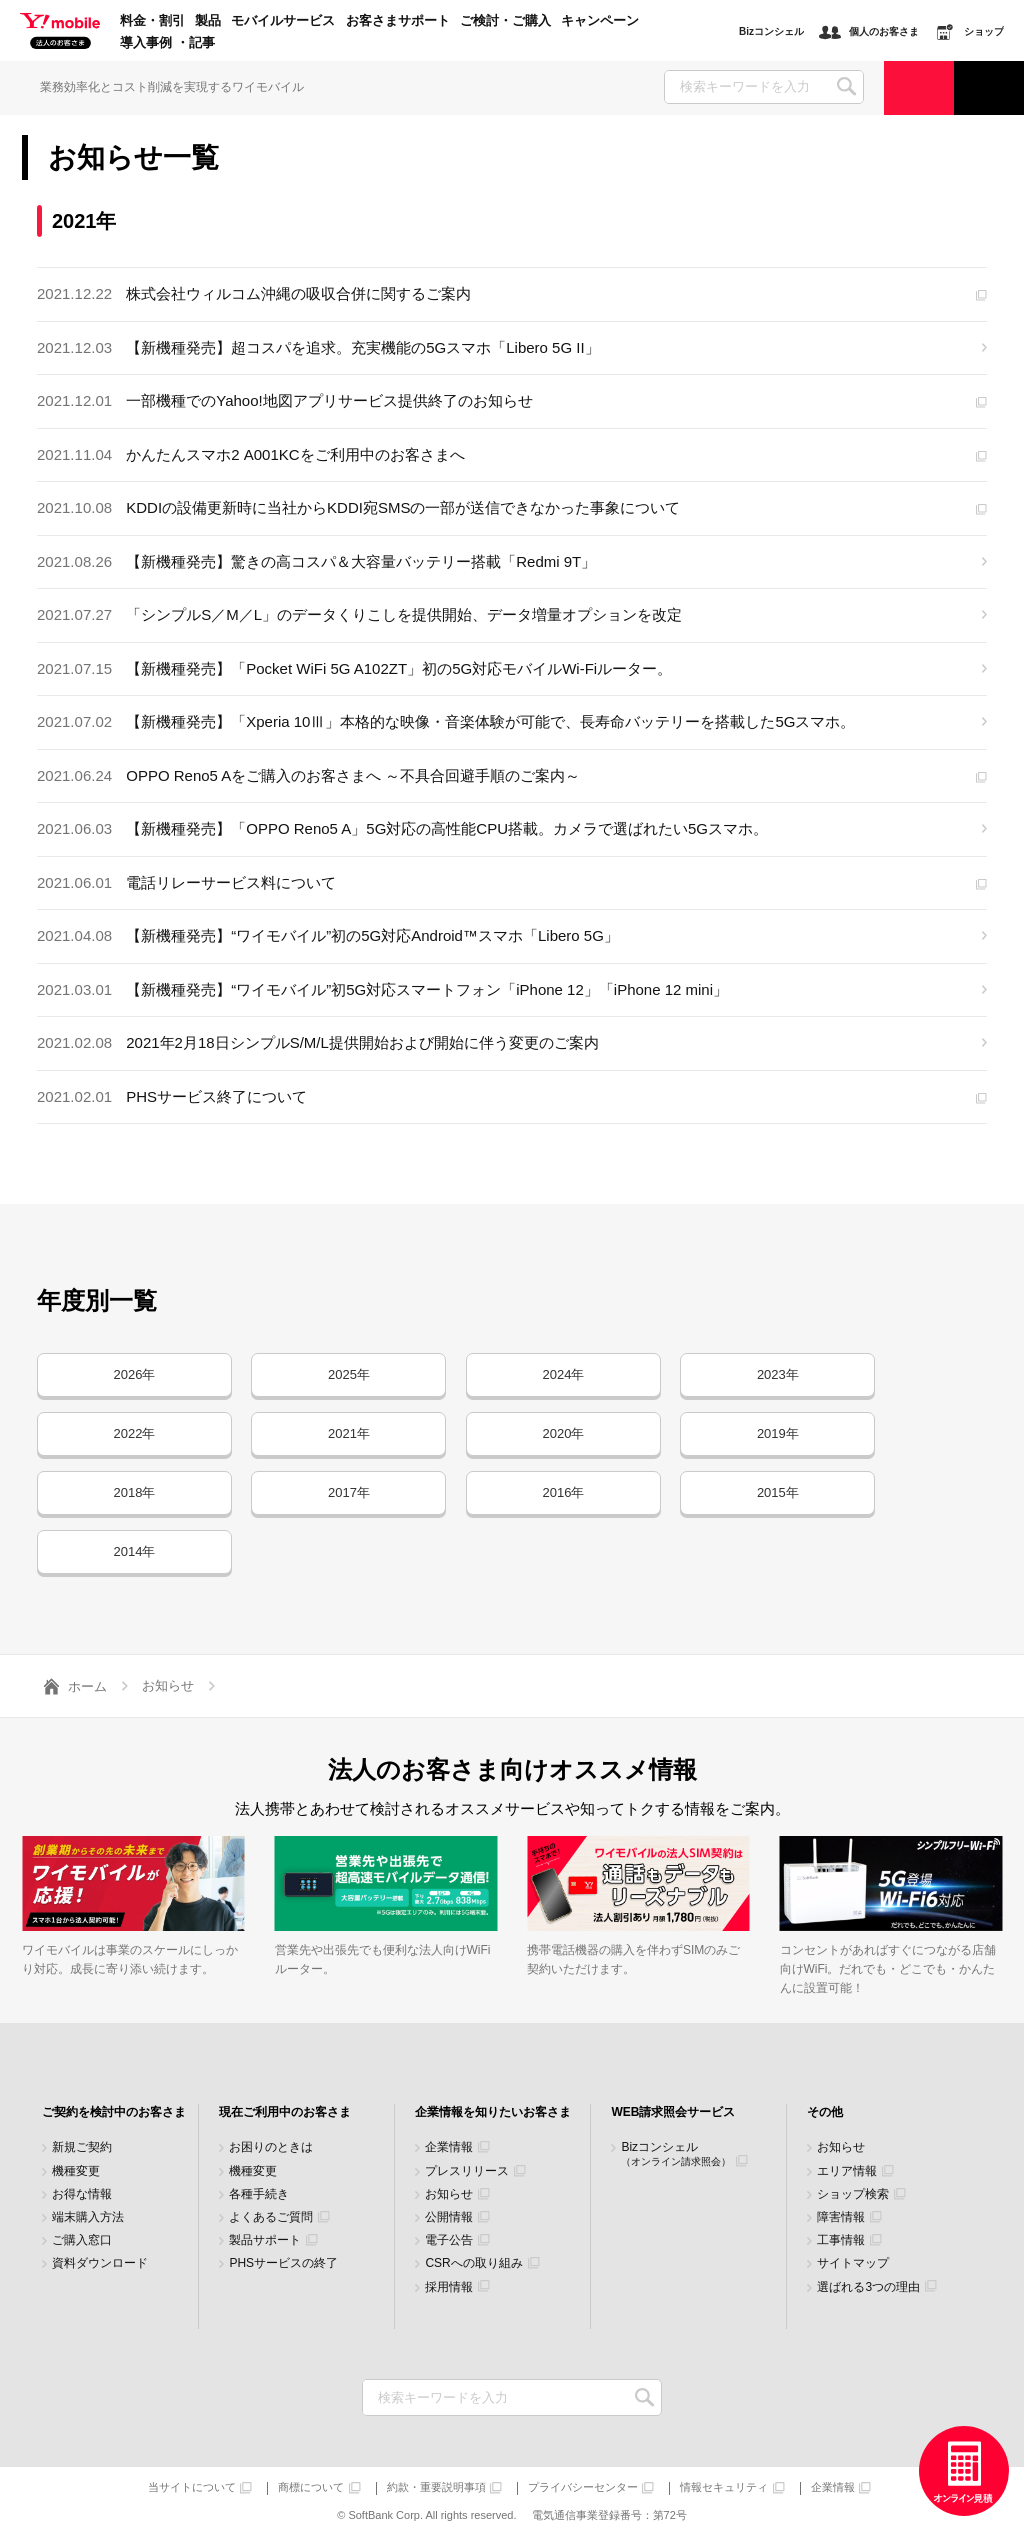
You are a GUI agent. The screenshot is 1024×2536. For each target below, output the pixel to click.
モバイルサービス (283, 21)
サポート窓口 (989, 87)
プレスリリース (467, 2171)
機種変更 (76, 2171)
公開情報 (449, 2217)
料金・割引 (152, 21)
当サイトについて (192, 2487)
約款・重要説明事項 (436, 2487)
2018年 (135, 1492)
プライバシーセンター (583, 2487)
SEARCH (846, 86)
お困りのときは (271, 2147)
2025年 (349, 1374)
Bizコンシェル (676, 2153)
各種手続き (259, 2194)
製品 (208, 21)
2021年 (349, 1433)
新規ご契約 (82, 2147)
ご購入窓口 (82, 2240)
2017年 (349, 1492)
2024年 (563, 1374)
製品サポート (265, 2240)
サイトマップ (853, 2263)
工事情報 (841, 2240)
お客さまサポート (398, 21)
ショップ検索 (853, 2194)
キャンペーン (600, 21)
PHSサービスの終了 (283, 2263)
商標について (311, 2487)
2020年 (563, 1433)
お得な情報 (82, 2194)
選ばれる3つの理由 (868, 2287)
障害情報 (841, 2217)
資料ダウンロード (100, 2263)
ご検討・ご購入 (505, 21)
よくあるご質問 (271, 2217)
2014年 (135, 1551)
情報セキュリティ (724, 2487)
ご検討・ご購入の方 (919, 87)
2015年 (778, 1492)
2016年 (563, 1492)
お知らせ (449, 2194)
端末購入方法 (88, 2217)
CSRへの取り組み (473, 2263)
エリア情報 (847, 2171)
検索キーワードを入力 (644, 2397)
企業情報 (449, 2147)
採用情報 (449, 2287)
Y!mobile (60, 32)
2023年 (778, 1374)
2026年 (135, 1374)
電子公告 (449, 2240)
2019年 (778, 1433)
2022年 (135, 1433)
